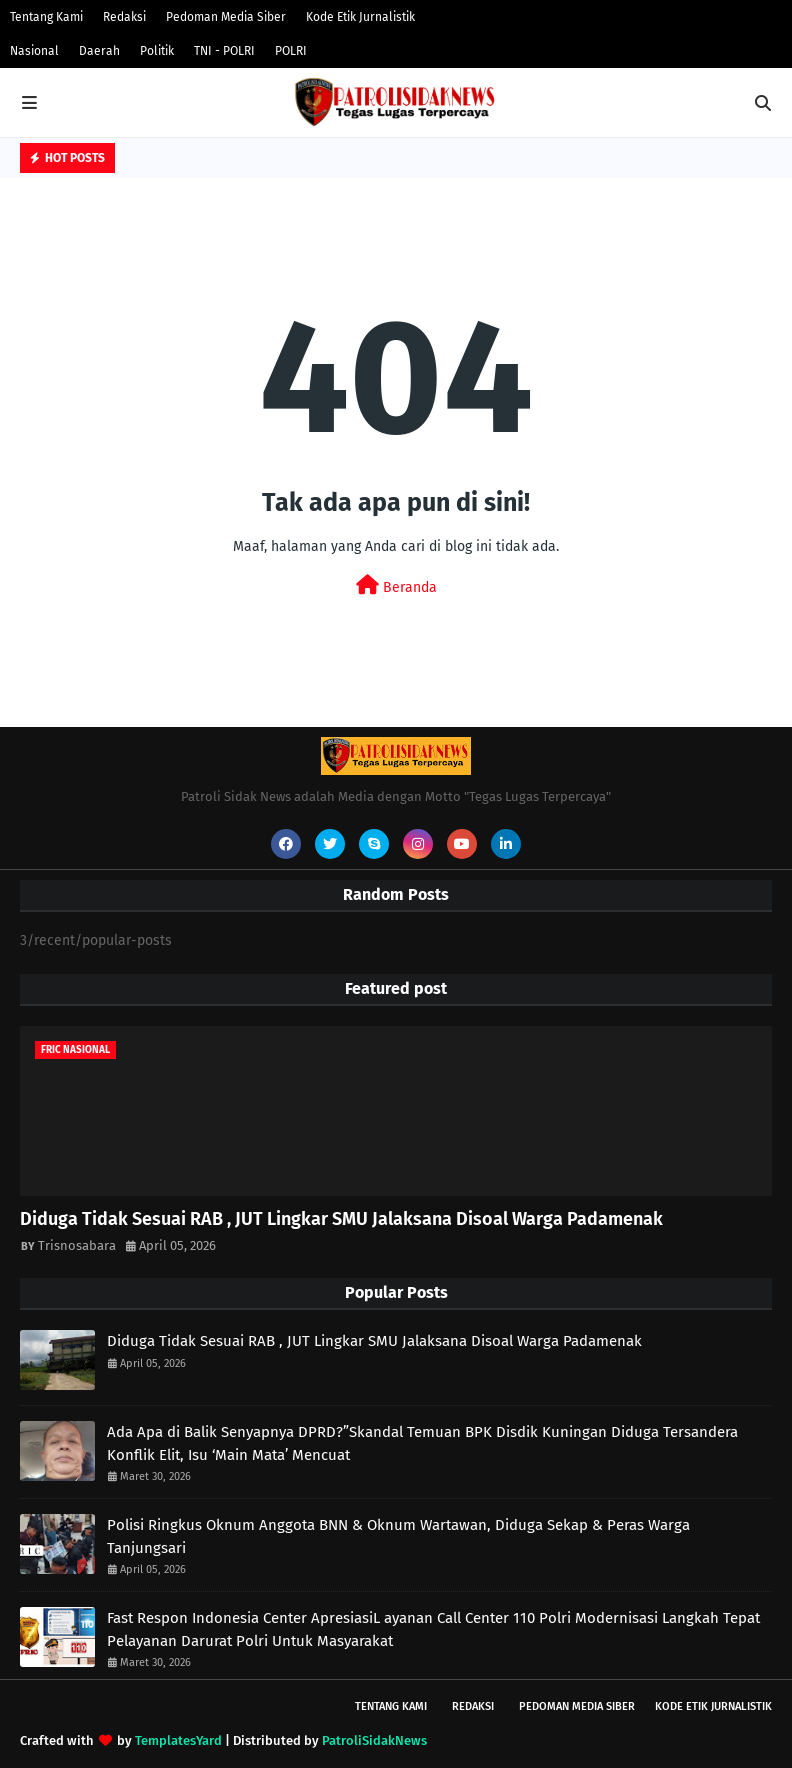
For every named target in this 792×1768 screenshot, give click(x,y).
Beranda (396, 585)
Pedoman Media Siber (226, 17)
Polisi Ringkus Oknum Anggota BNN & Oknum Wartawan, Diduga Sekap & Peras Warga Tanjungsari (398, 1536)
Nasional (34, 51)
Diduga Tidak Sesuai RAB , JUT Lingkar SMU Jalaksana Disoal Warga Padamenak (341, 1219)
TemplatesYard (178, 1740)
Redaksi (124, 17)
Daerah (99, 51)
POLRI (291, 51)
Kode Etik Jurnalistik (360, 17)
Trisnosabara (77, 1245)
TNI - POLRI (224, 51)
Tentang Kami (46, 17)
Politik (157, 51)
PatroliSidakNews (374, 1740)
